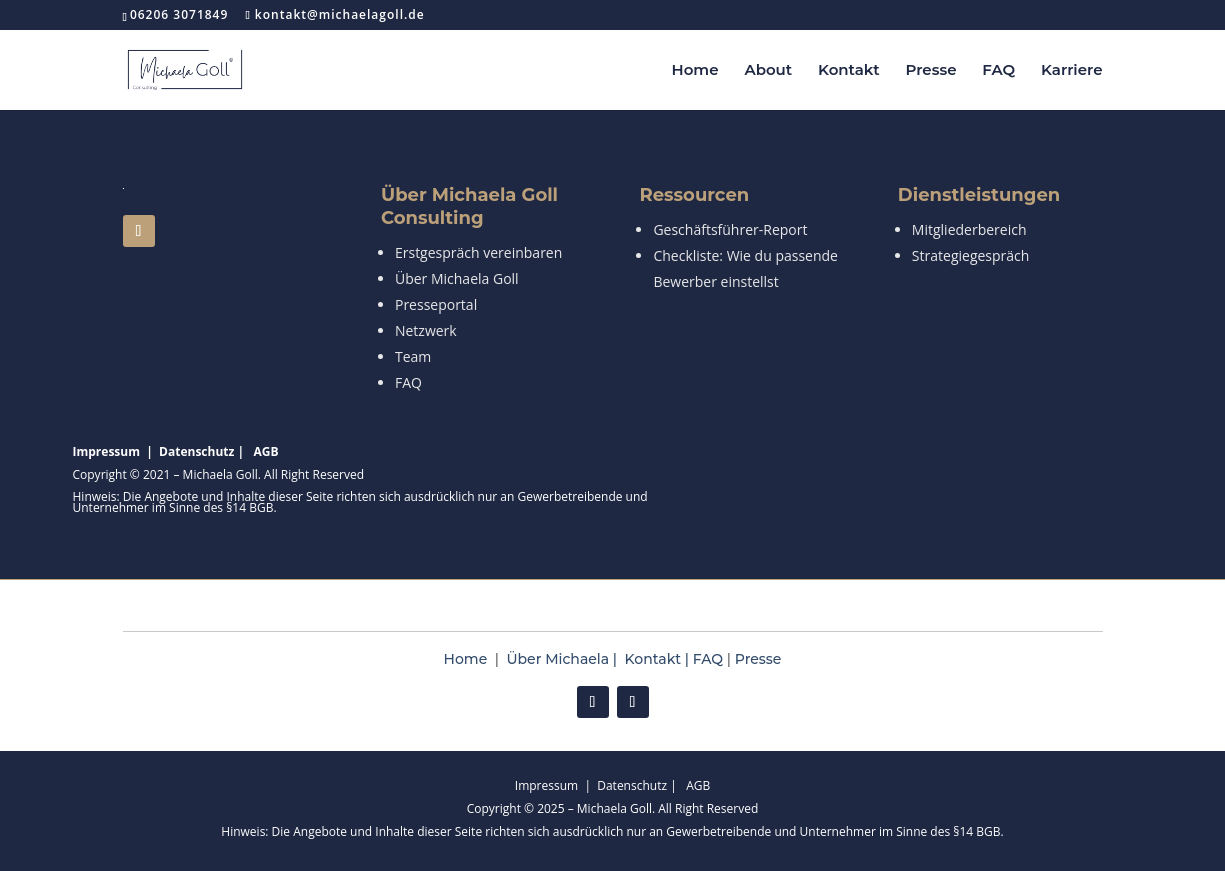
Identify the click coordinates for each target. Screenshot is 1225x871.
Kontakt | (659, 659)
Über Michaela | (565, 659)
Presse (931, 71)
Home (695, 71)
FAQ (998, 71)
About (768, 71)
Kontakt (849, 71)
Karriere (1071, 71)
